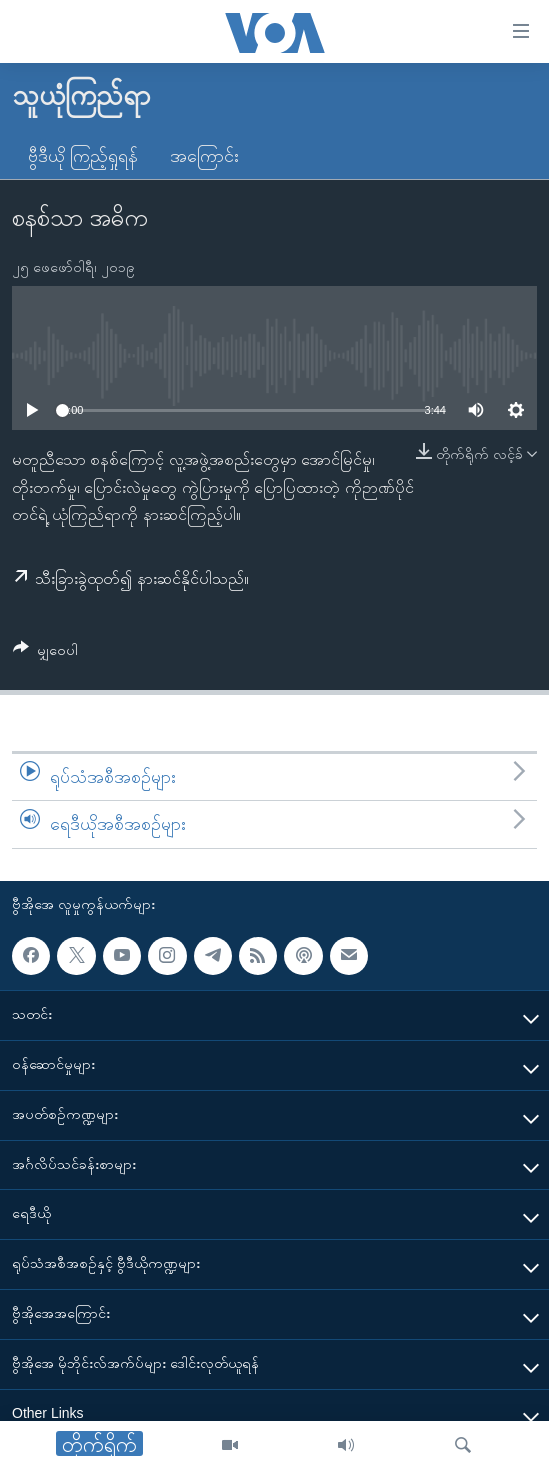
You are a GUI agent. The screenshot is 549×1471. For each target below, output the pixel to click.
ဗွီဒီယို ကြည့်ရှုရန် (83, 156)
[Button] (45, 653)
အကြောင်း (204, 156)
